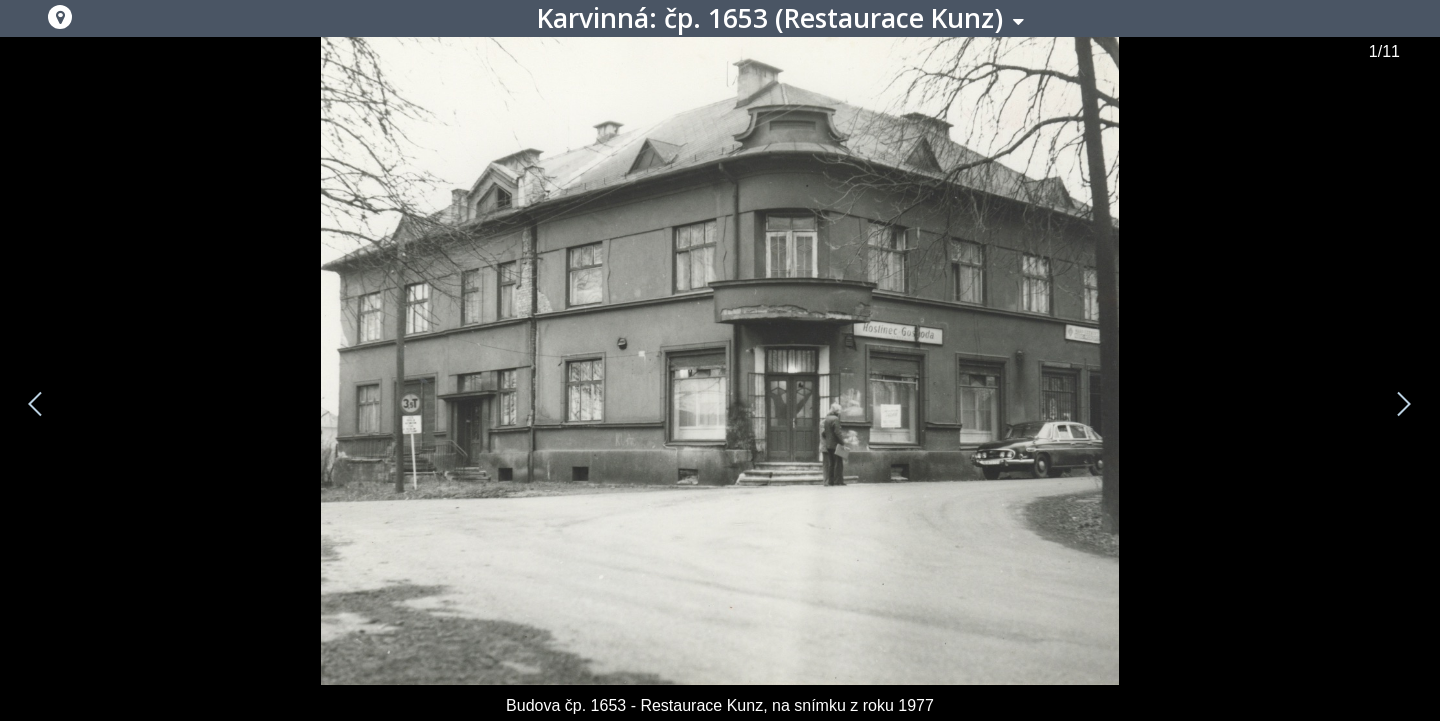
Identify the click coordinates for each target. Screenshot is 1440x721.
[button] (60, 17)
